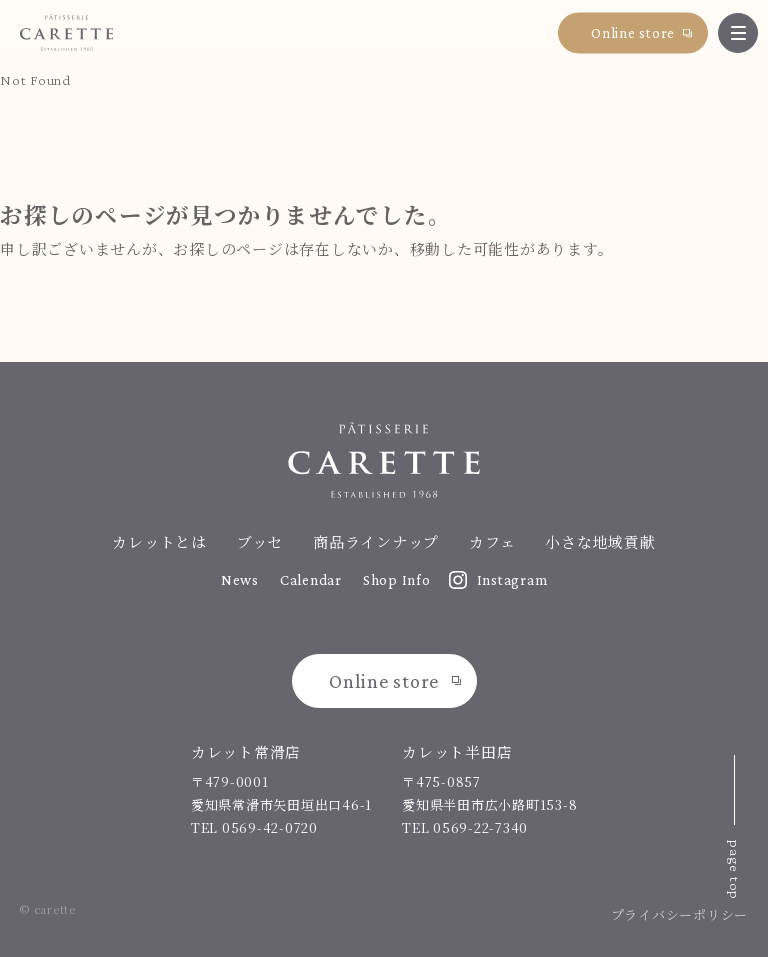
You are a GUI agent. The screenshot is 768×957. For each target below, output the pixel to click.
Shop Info (397, 580)
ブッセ (260, 541)
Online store (633, 32)
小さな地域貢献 (600, 541)
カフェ (492, 541)
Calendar (311, 580)
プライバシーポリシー (680, 914)
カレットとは (159, 541)
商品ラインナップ (376, 541)
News (240, 580)
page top (735, 870)
